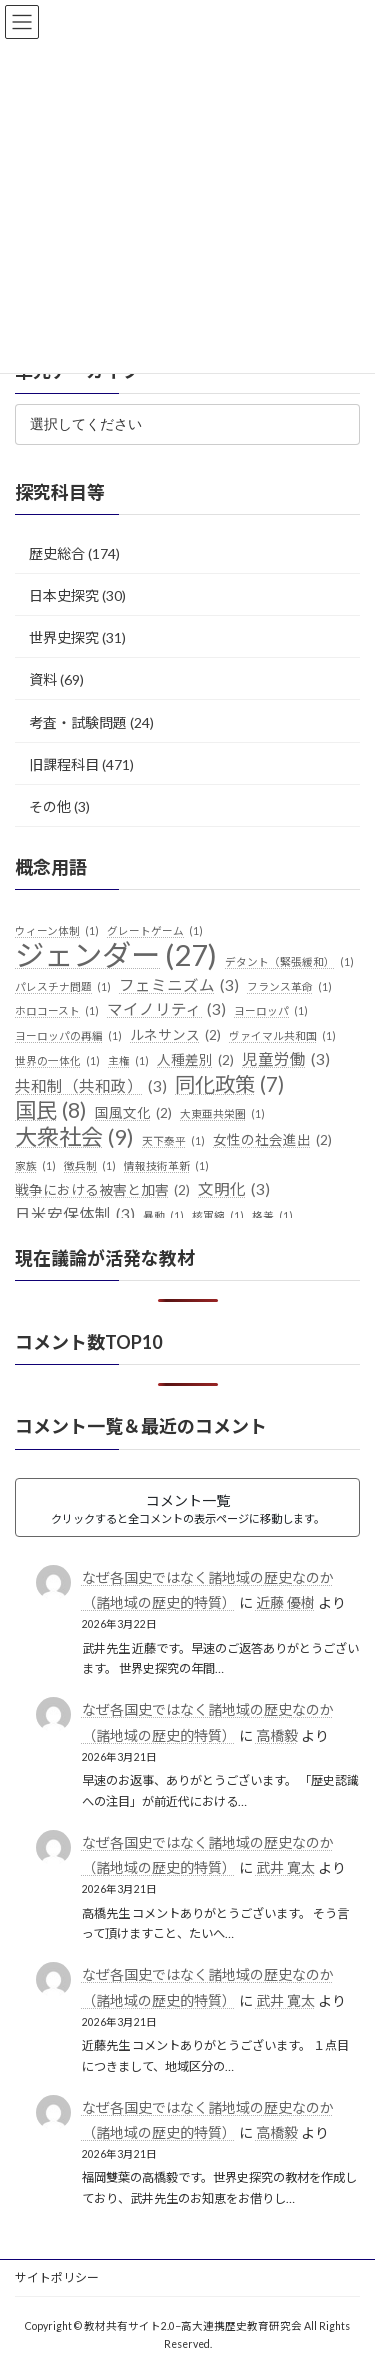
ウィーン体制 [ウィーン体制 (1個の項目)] (57, 931)
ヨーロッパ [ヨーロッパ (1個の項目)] (271, 1011)
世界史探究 (64, 637)
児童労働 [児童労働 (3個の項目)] (286, 1060)
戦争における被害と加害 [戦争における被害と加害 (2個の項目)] (102, 1191)
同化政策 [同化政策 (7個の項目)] (229, 1084)
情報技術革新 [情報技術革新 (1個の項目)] (166, 1166)
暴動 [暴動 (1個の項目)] (163, 1215)
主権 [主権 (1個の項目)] (128, 1061)
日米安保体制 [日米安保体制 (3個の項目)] (75, 1214)
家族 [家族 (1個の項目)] (35, 1166)
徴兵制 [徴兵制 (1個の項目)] (90, 1166)
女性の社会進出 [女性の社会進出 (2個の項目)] (272, 1141)
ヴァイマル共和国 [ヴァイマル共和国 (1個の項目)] (282, 1036)
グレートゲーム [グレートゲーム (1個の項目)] (155, 931)
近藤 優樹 (285, 1602)
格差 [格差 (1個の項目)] (272, 1215)
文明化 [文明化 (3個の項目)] (234, 1190)
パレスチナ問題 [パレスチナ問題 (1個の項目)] (63, 986)
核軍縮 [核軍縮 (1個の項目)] (218, 1215)
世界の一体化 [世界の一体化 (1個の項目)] (57, 1061)
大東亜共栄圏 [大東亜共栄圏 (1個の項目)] (222, 1113)
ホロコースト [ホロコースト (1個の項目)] (57, 1011)
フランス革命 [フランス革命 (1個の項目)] (289, 986)
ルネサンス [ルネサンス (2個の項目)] (175, 1036)
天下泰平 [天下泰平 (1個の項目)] (173, 1141)
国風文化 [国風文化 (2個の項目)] (133, 1113)
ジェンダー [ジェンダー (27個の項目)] (116, 954)
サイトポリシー (57, 2277)
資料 (43, 679)
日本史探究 (64, 595)
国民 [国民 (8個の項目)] (51, 1110)
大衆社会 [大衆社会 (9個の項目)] (74, 1137)
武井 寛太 (285, 1867)
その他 (50, 805)
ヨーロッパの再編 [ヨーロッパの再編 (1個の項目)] (68, 1036)
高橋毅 (277, 1734)
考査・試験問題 (78, 721)
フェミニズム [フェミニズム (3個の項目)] (179, 985)
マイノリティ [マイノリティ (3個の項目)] (166, 1010)
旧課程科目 (64, 763)
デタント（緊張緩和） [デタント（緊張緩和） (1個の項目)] (289, 961)
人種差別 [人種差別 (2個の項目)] (195, 1061)
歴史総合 (57, 552)
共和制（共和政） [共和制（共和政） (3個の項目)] (91, 1086)
